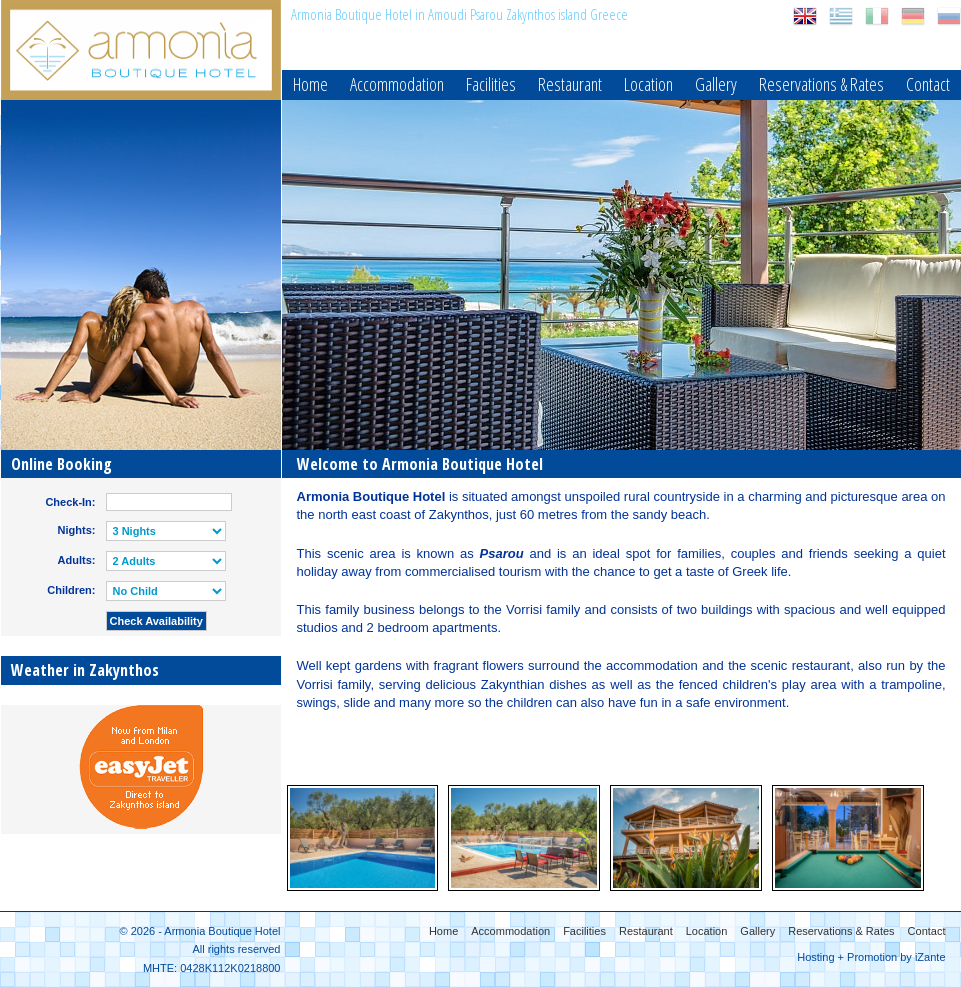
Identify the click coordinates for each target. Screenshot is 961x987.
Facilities (491, 84)
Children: (71, 590)
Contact (928, 84)
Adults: (77, 560)
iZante (930, 957)
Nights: (77, 530)
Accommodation (397, 84)
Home (310, 84)
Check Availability (156, 621)
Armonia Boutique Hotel (222, 931)
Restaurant (570, 84)
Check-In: (70, 502)
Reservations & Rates (821, 84)
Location (648, 84)
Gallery (716, 84)
